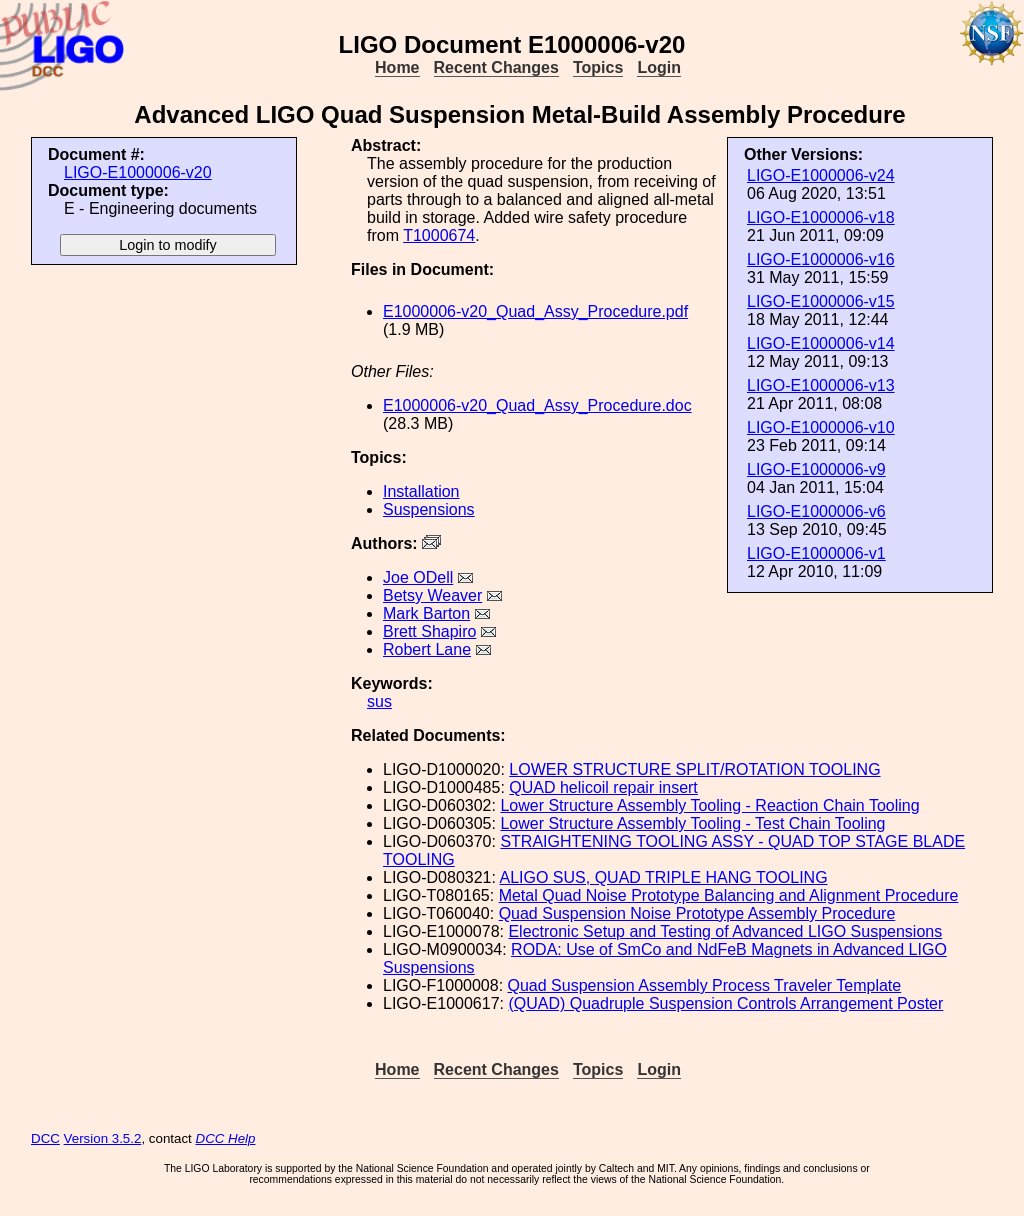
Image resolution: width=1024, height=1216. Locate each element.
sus (379, 701)
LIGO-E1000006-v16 (821, 259)
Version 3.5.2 (103, 1138)
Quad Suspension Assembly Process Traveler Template (705, 985)
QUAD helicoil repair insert (603, 787)
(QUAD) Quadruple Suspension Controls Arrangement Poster (725, 1003)
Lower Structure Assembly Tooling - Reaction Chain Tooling (709, 805)
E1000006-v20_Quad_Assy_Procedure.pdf (535, 311)
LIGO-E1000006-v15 (821, 301)
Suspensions (429, 509)
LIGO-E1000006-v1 (816, 553)
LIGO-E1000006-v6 (816, 511)
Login (659, 67)
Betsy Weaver (432, 595)
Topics (598, 67)
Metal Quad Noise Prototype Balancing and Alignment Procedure (729, 895)
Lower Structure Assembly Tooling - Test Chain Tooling (692, 823)
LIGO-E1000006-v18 (821, 217)
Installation (421, 491)
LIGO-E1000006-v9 (816, 469)
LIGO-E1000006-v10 (821, 427)
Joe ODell (418, 577)
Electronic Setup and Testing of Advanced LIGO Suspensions (725, 931)
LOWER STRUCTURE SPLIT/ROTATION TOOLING (694, 769)
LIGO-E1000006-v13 (821, 385)
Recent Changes (496, 67)
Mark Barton (426, 613)
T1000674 (439, 235)
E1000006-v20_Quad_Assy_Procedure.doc (537, 405)
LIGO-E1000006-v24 (821, 175)
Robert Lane (427, 649)
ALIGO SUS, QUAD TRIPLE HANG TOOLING (664, 877)
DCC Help (226, 1138)
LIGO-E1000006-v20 (138, 172)
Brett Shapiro (429, 631)
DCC (45, 1138)
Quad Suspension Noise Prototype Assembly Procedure (697, 913)
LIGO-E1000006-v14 (821, 343)
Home (397, 67)
